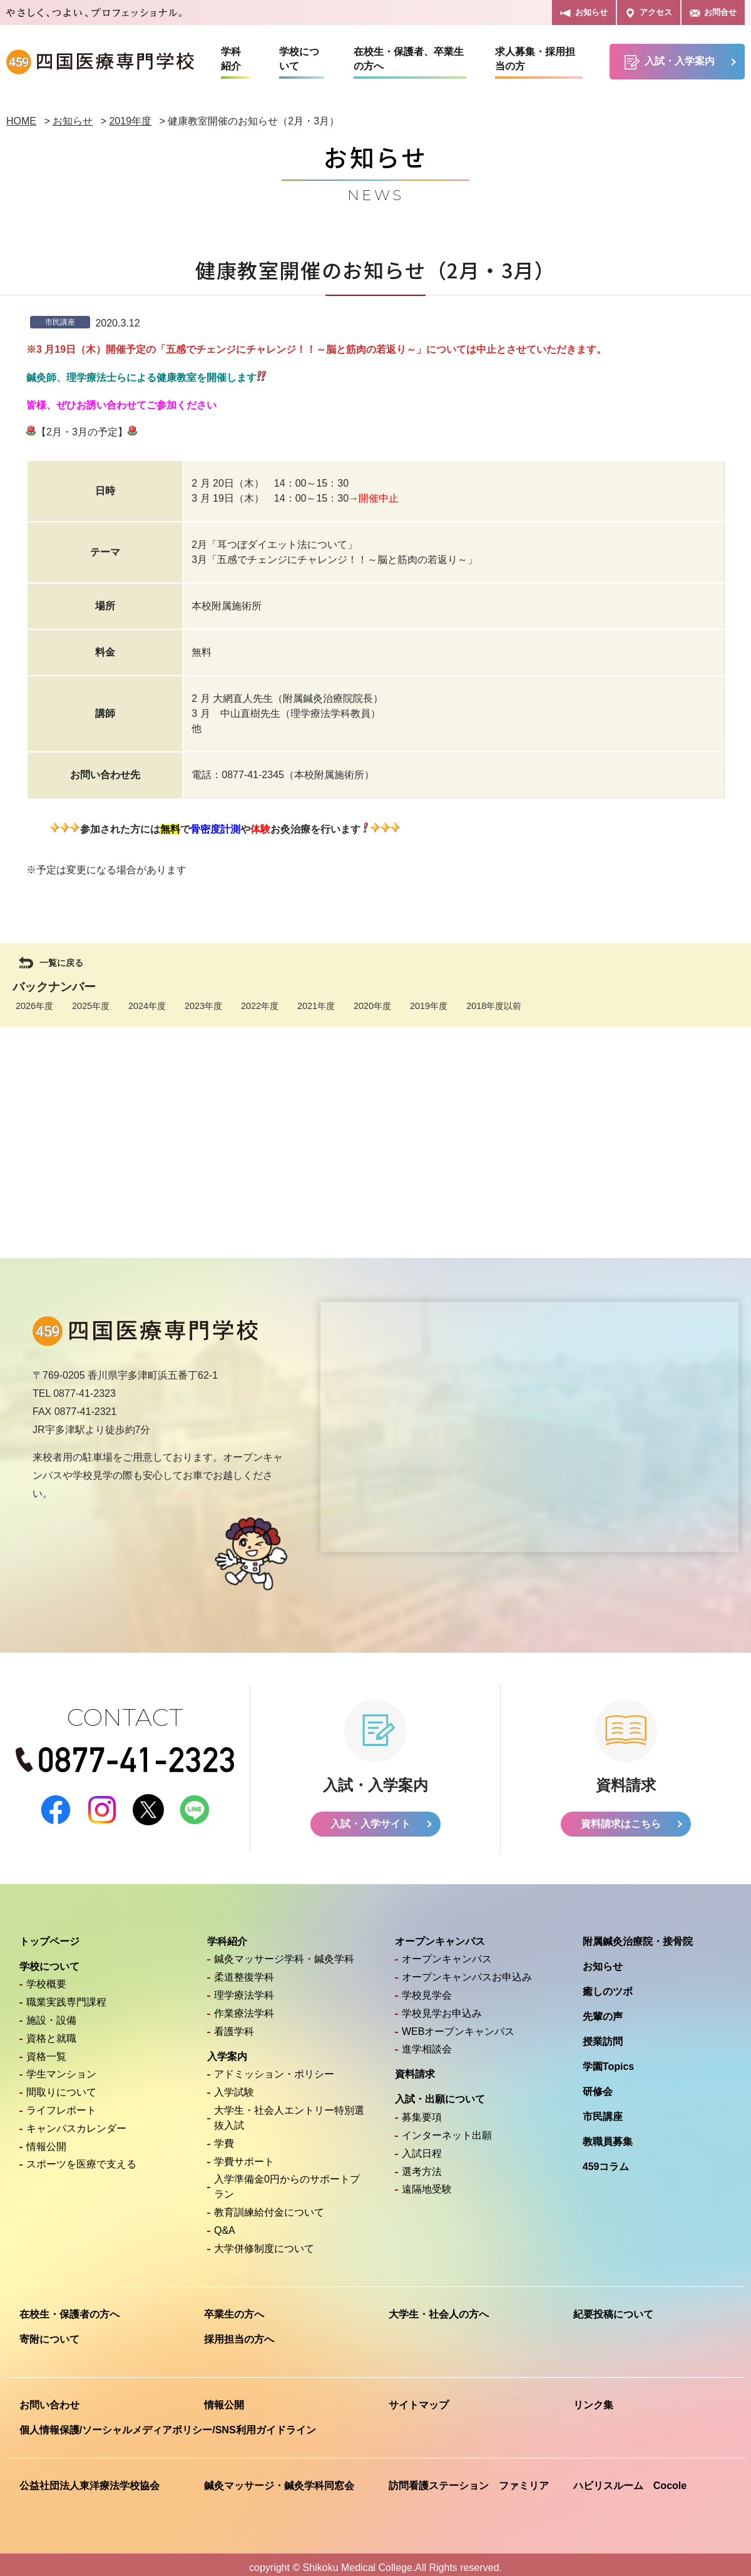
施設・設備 (51, 2013)
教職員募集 (608, 2134)
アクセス (648, 13)
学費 (224, 2136)
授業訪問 (603, 2034)
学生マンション (61, 2067)
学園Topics (608, 2059)
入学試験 (234, 2085)
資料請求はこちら (621, 1817)
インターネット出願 (447, 2128)
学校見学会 (427, 1988)
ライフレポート (61, 2103)
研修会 (598, 2084)
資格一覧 (46, 2049)
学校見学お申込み (442, 2006)
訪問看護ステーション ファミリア (469, 2478)
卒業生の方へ (234, 2307)
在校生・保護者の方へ (69, 2307)
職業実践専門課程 (66, 1995)
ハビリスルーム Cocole (630, 2478)
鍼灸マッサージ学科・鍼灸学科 (284, 1952)
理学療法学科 (244, 1988)
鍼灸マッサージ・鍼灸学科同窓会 (279, 2478)
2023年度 (203, 1006)
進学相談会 (427, 2042)
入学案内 (227, 2049)
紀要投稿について (613, 2307)
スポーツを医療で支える (81, 2157)
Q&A (224, 2223)
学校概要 (46, 1977)
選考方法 (422, 2164)
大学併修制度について (264, 2241)
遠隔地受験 (427, 2182)
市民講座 (603, 2109)
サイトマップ (419, 2398)
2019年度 (428, 1006)
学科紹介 (231, 58)
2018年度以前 (493, 1006)
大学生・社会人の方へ (439, 2307)
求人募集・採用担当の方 (535, 58)
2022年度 (259, 1006)
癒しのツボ (608, 1984)
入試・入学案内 (670, 62)
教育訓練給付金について (269, 2205)
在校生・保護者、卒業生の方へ (409, 58)
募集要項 (422, 2110)
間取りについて (61, 2085)
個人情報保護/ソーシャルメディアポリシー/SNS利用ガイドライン (167, 2423)
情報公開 (46, 2139)
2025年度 (91, 1006)
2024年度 (147, 1006)
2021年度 (316, 1006)
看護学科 (234, 2024)
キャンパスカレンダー (76, 2121)
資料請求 (415, 2067)
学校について (299, 58)
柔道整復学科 (244, 1970)
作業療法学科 (244, 2006)
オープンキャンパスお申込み (467, 1970)
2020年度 (372, 1006)
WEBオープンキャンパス (458, 2024)
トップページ (49, 1934)
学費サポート (244, 2154)
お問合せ (713, 13)
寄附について (49, 2332)
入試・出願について (440, 2092)
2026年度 (34, 1006)
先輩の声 (603, 2009)
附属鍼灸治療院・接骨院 (638, 1934)
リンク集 (593, 2398)
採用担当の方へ (239, 2332)
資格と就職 (51, 2031)
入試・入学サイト (370, 1817)
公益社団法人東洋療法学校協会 (89, 2478)
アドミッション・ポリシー (274, 2067)
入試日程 (422, 2146)
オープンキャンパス (440, 1934)
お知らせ (583, 13)
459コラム (606, 2159)
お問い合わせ (49, 2398)
